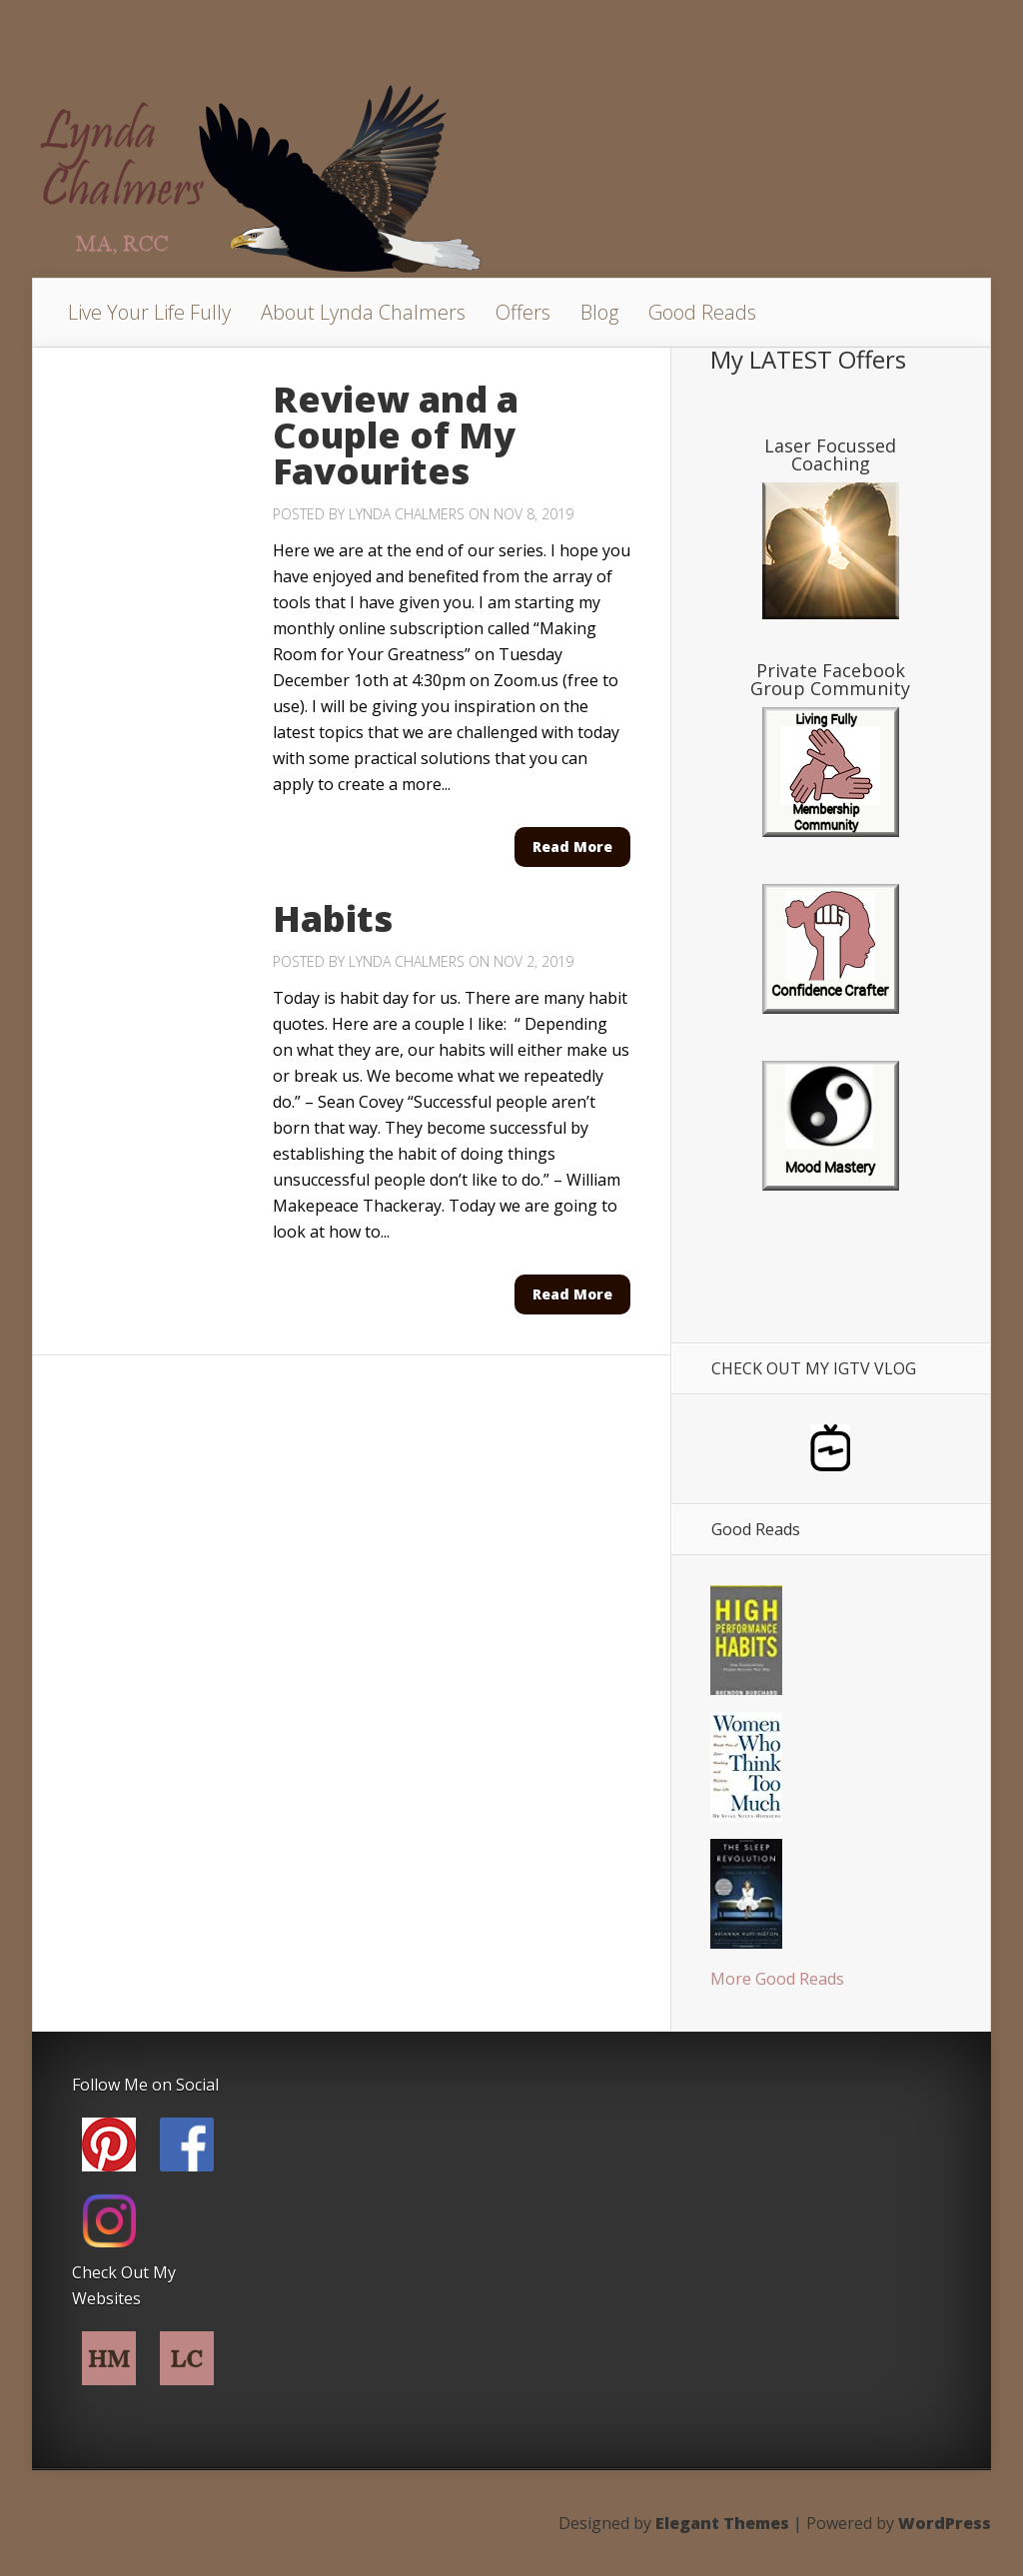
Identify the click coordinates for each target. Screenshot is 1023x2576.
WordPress (944, 2523)
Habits (333, 918)
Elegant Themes (722, 2523)
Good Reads (702, 312)
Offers (523, 312)
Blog (599, 312)
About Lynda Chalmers (363, 312)
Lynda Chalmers (407, 513)
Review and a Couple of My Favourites (395, 435)
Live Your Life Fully (149, 312)
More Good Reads (777, 1979)
